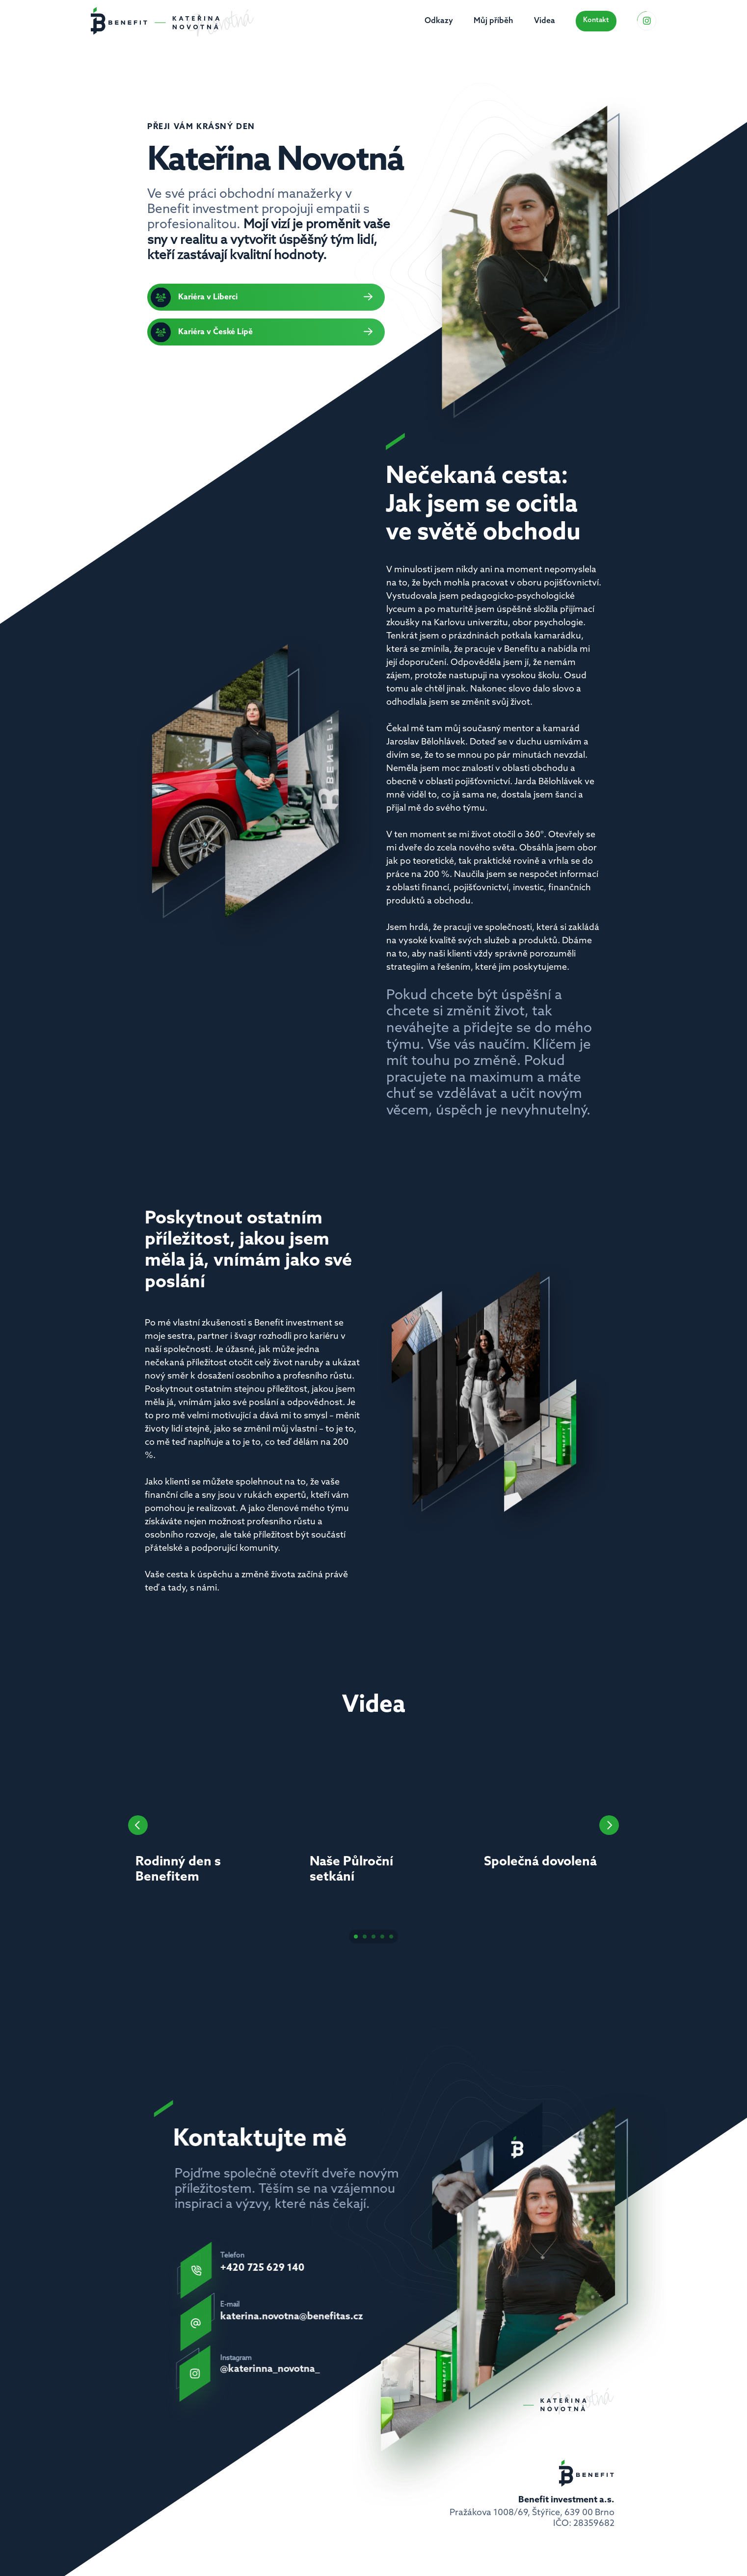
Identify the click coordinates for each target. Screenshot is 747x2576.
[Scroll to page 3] (373, 1936)
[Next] (609, 1825)
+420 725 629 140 (262, 2268)
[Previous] (138, 1825)
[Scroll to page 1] (354, 1936)
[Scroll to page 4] (382, 1936)
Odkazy (439, 21)
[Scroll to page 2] (364, 1936)
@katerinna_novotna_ (270, 2369)
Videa (544, 21)
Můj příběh (493, 21)
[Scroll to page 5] (392, 1936)
